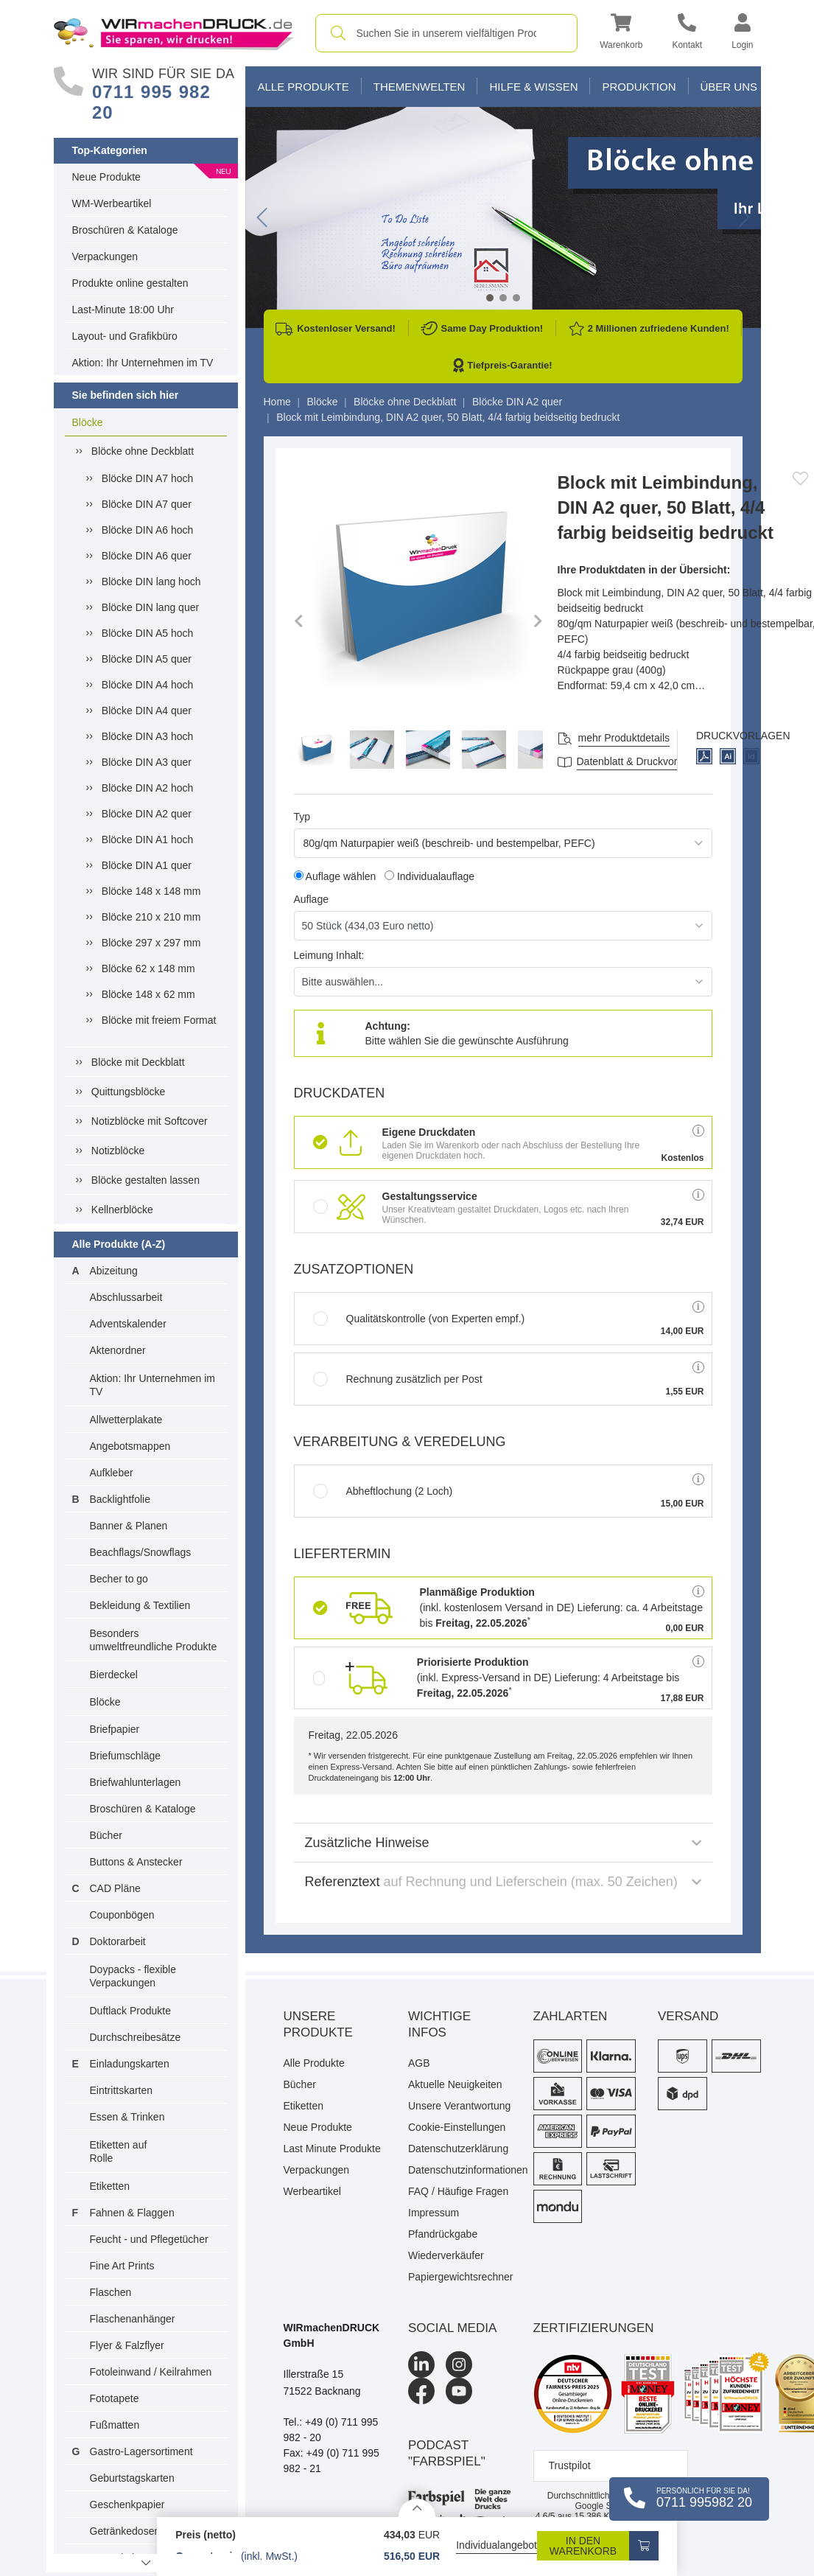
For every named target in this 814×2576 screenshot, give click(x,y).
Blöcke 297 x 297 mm (151, 943)
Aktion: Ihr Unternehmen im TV (143, 362)
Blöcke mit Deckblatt (138, 1062)
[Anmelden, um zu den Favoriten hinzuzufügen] (800, 478)
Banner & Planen (129, 1526)
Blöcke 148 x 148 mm (151, 891)
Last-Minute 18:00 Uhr (123, 309)
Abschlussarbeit (126, 1297)
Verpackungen (105, 256)
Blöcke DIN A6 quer (147, 556)
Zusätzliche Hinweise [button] (503, 1842)
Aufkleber (111, 1472)
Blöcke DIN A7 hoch (148, 478)
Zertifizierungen (593, 2328)
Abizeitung (114, 1271)
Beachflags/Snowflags (141, 1552)
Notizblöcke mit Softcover (149, 1121)
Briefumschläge (125, 1756)
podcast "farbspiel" (446, 2453)
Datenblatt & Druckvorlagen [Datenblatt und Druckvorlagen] (640, 761)
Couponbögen (122, 1915)
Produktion (639, 86)
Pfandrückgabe (442, 2234)
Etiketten (110, 2186)
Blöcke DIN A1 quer (147, 865)
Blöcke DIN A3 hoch (148, 736)
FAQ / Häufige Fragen (458, 2191)
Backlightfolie (120, 1499)
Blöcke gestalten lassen (145, 1180)
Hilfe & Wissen (533, 86)
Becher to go (119, 1579)
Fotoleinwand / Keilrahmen (151, 2372)
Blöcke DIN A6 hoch (148, 530)
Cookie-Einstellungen (456, 2127)
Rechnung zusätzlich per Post (398, 1379)
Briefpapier (115, 1729)
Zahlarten (570, 2016)
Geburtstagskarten (132, 2478)
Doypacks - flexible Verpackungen (133, 1976)
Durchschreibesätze (135, 2037)
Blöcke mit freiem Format (159, 1020)
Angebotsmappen (130, 1446)
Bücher (106, 1835)
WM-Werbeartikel (112, 203)
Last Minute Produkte (332, 2148)
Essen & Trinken (127, 2117)
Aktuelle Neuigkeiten (455, 2084)
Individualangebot (496, 2545)
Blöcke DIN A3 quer (147, 762)
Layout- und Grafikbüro (125, 336)
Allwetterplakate (126, 1419)
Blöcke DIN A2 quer (147, 814)
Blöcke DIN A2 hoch (148, 788)
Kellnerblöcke (122, 1209)
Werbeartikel (312, 2191)
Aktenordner (118, 1350)
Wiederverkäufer (446, 2255)
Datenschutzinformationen (459, 2170)
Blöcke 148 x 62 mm (148, 994)
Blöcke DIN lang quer (150, 607)
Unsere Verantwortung (459, 2106)
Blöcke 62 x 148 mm (148, 968)
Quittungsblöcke (128, 1091)
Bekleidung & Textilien (140, 1605)
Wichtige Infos (439, 2024)
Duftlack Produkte (131, 2011)
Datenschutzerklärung (458, 2148)
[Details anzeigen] (417, 2508)
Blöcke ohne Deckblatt (142, 451)
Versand (688, 2016)
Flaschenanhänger (132, 2319)
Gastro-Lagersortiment (141, 2451)
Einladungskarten (129, 2064)
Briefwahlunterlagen (135, 1782)
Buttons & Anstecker (136, 1862)
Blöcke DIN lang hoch (151, 581)
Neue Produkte (106, 177)
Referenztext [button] (503, 1882)
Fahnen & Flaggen (132, 2212)
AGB (419, 2063)
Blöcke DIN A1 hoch (148, 839)
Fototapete (114, 2398)
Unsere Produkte (318, 2024)
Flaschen (111, 2292)
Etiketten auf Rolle (118, 2151)
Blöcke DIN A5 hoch (148, 633)
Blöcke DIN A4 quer (147, 710)
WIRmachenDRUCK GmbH (332, 2335)
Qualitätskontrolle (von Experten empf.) (419, 1318)
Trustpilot (570, 2465)
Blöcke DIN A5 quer (147, 659)
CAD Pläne (115, 1888)
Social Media (452, 2328)
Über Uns (729, 86)
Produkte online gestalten (130, 283)
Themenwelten (419, 86)
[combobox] (446, 33)
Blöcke (87, 422)
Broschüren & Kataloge (125, 230)
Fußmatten (115, 2425)
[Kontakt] (687, 33)
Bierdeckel (114, 1674)
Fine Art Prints (122, 2266)
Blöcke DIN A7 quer (147, 504)
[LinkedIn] (421, 2364)
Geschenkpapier (127, 2504)
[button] (621, 33)
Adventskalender (128, 1324)
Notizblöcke (117, 1150)
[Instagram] (459, 2364)
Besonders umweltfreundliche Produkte (153, 1639)
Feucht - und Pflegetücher (149, 2239)
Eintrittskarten (121, 2090)
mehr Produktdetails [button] (624, 738)
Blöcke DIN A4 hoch (148, 685)
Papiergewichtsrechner (459, 2277)
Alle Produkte (303, 86)
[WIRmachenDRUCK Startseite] (173, 32)
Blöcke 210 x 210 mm (151, 917)
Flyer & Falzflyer (127, 2345)
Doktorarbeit (118, 1941)
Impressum (433, 2213)
